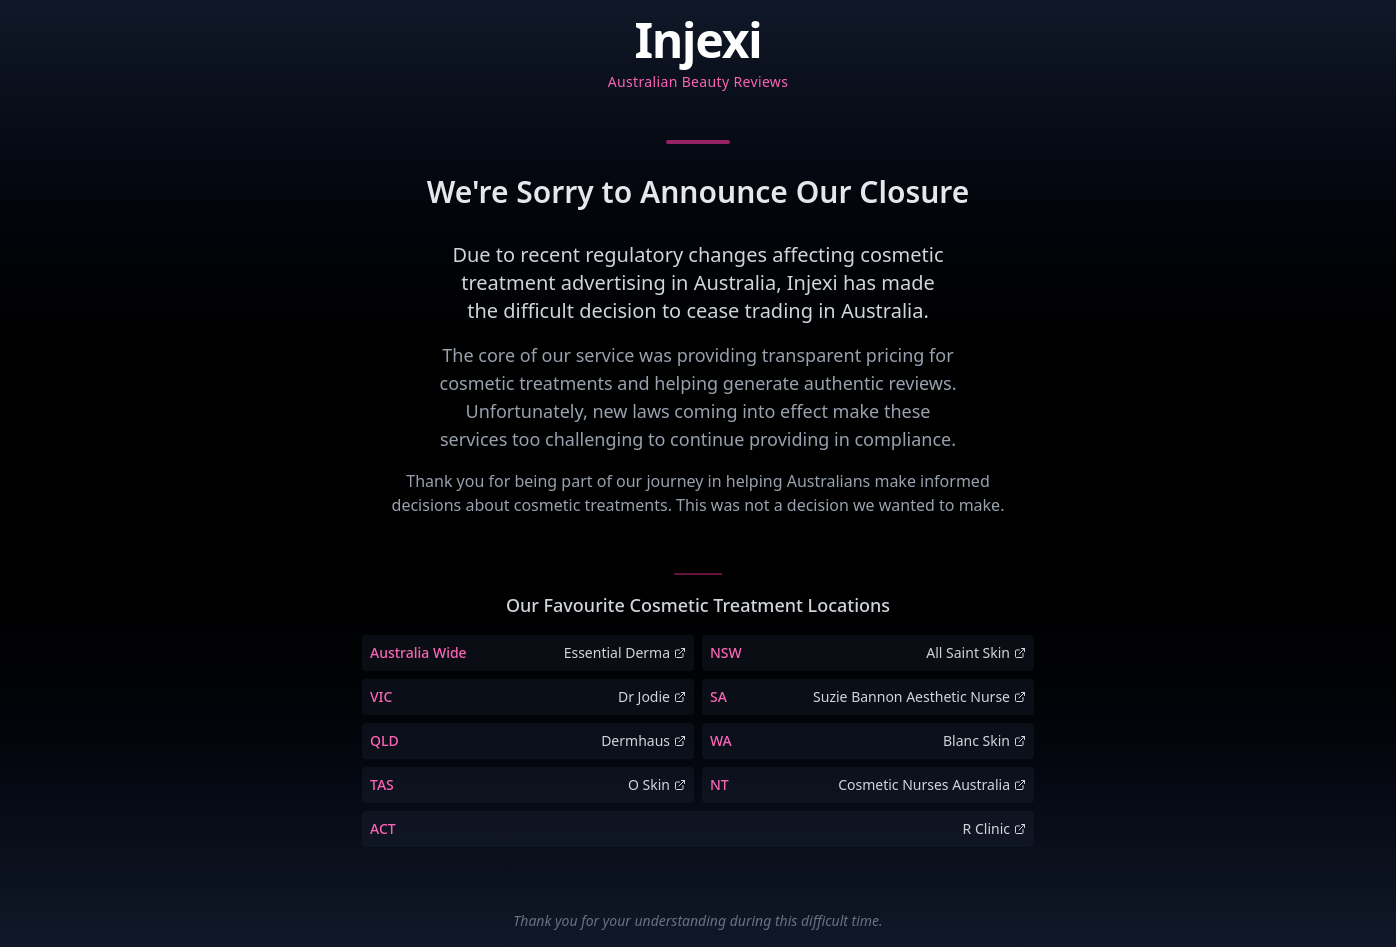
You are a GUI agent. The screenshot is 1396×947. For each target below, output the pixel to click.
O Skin (657, 784)
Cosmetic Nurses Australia (932, 784)
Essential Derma (625, 652)
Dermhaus (643, 740)
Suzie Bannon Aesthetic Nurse (919, 696)
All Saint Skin (976, 652)
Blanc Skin (984, 740)
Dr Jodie (652, 696)
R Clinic (994, 828)
